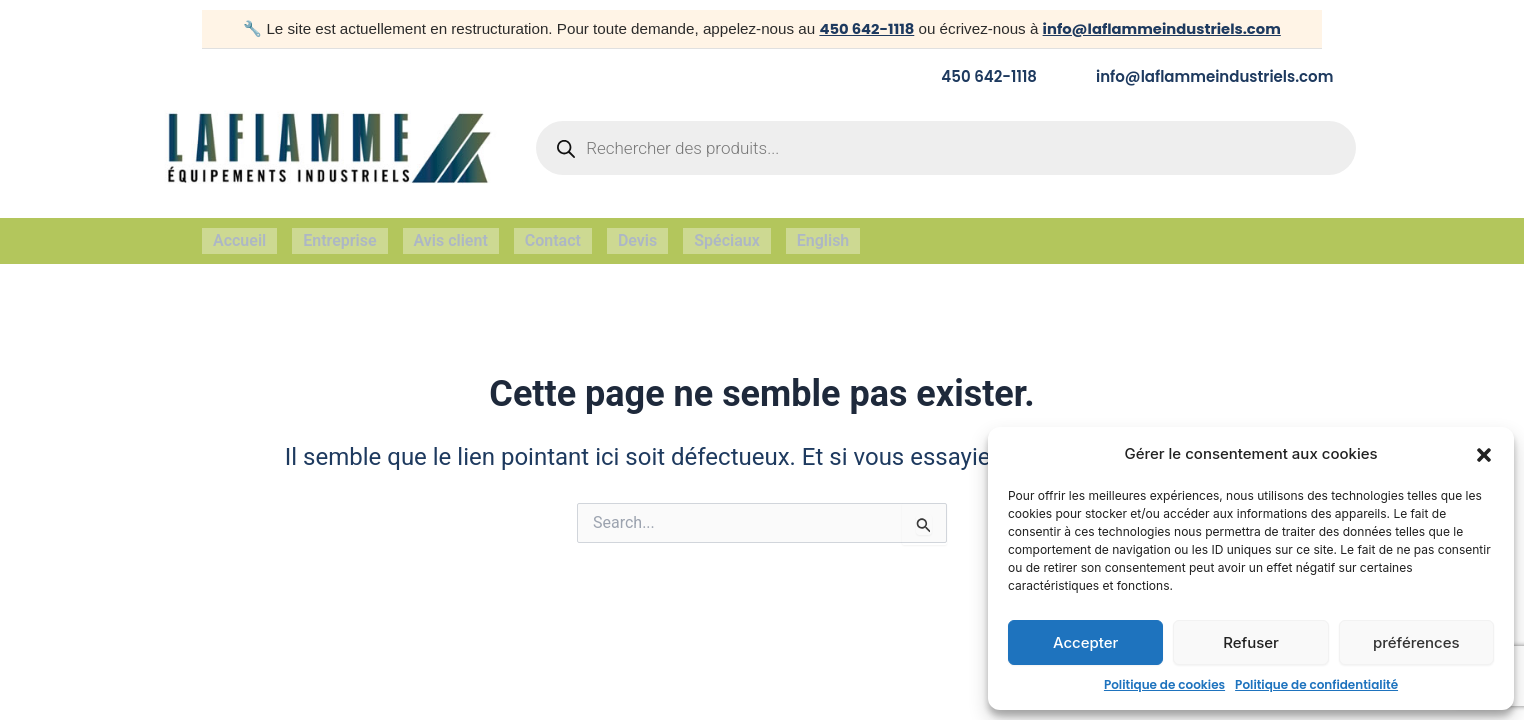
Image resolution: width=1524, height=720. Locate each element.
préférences (1416, 642)
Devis (637, 235)
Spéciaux (727, 235)
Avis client (451, 235)
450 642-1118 (863, 28)
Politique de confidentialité (1316, 684)
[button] (1484, 455)
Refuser (1251, 642)
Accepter (1086, 642)
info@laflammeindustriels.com (1162, 28)
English (823, 235)
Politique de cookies (1164, 684)
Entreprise (339, 235)
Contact (553, 235)
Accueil (239, 235)
